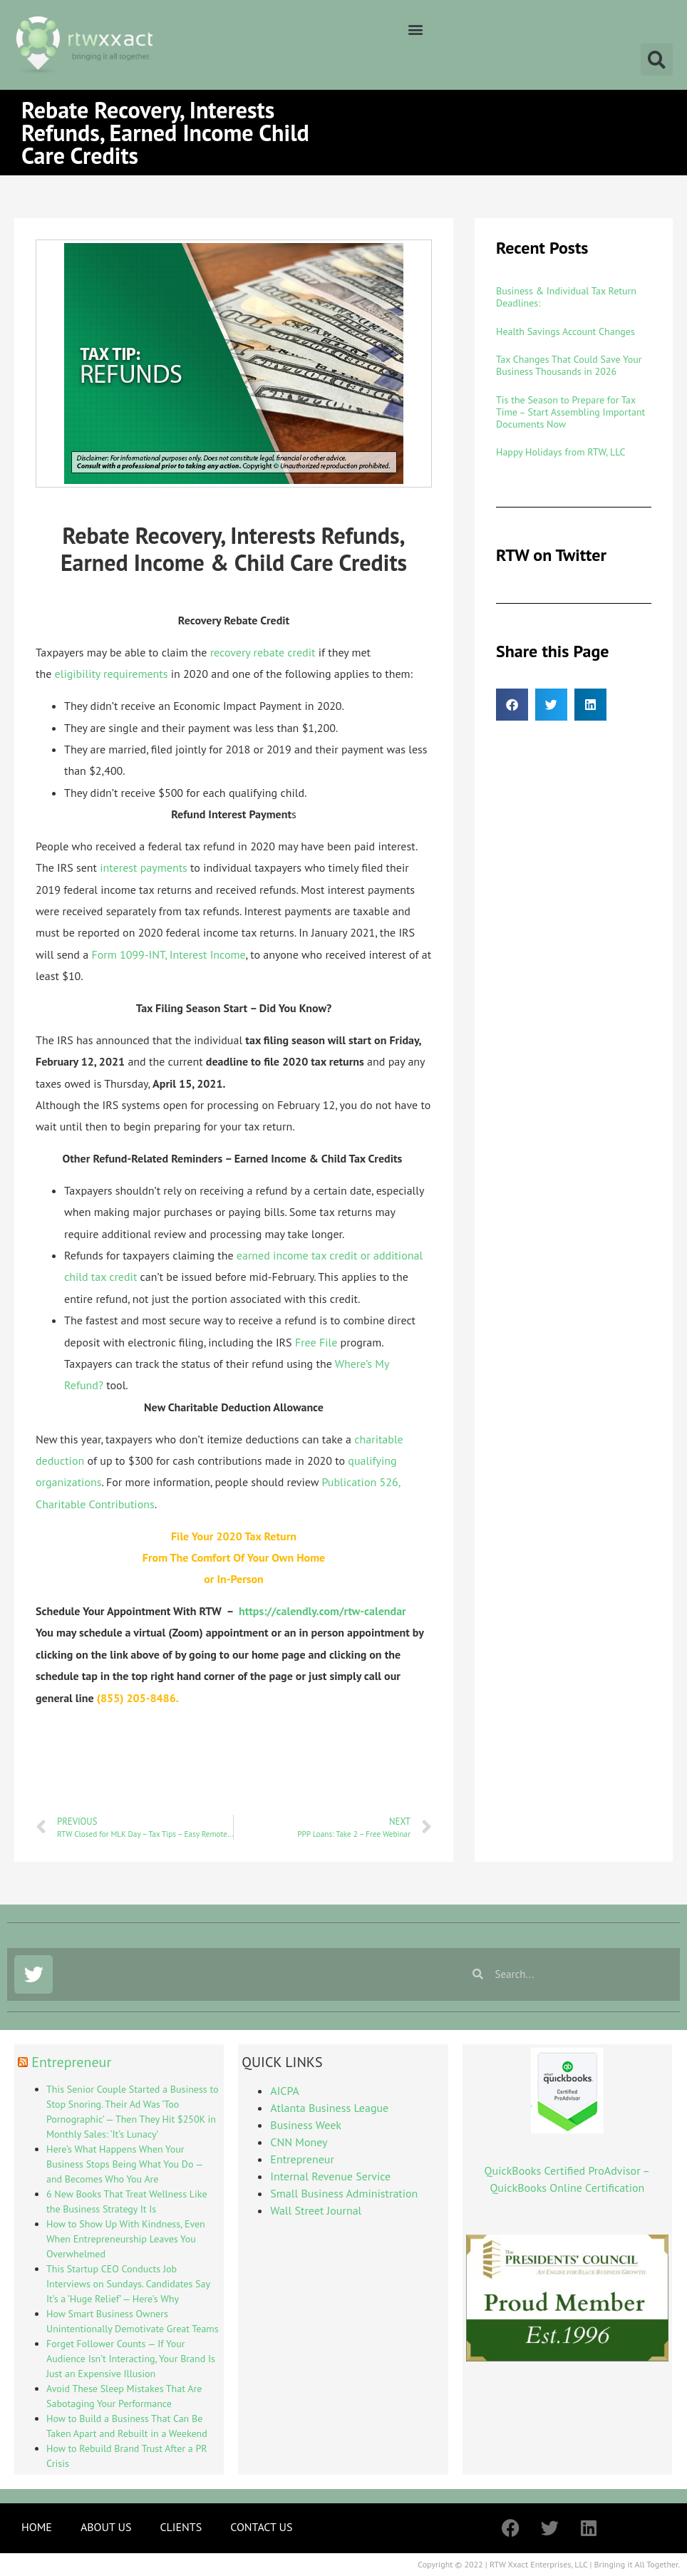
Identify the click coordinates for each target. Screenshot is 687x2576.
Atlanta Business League (329, 2108)
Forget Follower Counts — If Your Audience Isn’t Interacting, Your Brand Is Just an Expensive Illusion (130, 2358)
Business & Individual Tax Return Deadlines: (566, 296)
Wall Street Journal (315, 2210)
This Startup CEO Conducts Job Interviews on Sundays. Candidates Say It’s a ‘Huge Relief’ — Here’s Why (128, 2283)
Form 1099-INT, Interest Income (168, 954)
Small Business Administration (344, 2193)
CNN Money (298, 2142)
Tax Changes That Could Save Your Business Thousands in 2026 (568, 365)
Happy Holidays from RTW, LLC (560, 451)
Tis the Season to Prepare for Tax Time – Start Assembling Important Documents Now (570, 412)
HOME (36, 2527)
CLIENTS (181, 2527)
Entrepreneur (71, 2062)
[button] (416, 29)
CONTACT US (261, 2527)
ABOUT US (106, 2527)
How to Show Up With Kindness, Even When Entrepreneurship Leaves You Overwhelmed (125, 2238)
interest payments (143, 867)
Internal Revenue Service (330, 2176)
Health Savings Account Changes (565, 331)
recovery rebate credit (263, 652)
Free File (316, 1342)
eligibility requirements (111, 673)
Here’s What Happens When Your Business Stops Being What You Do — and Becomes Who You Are (124, 2164)
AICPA (284, 2090)
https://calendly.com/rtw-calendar (322, 1611)
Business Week (305, 2125)
